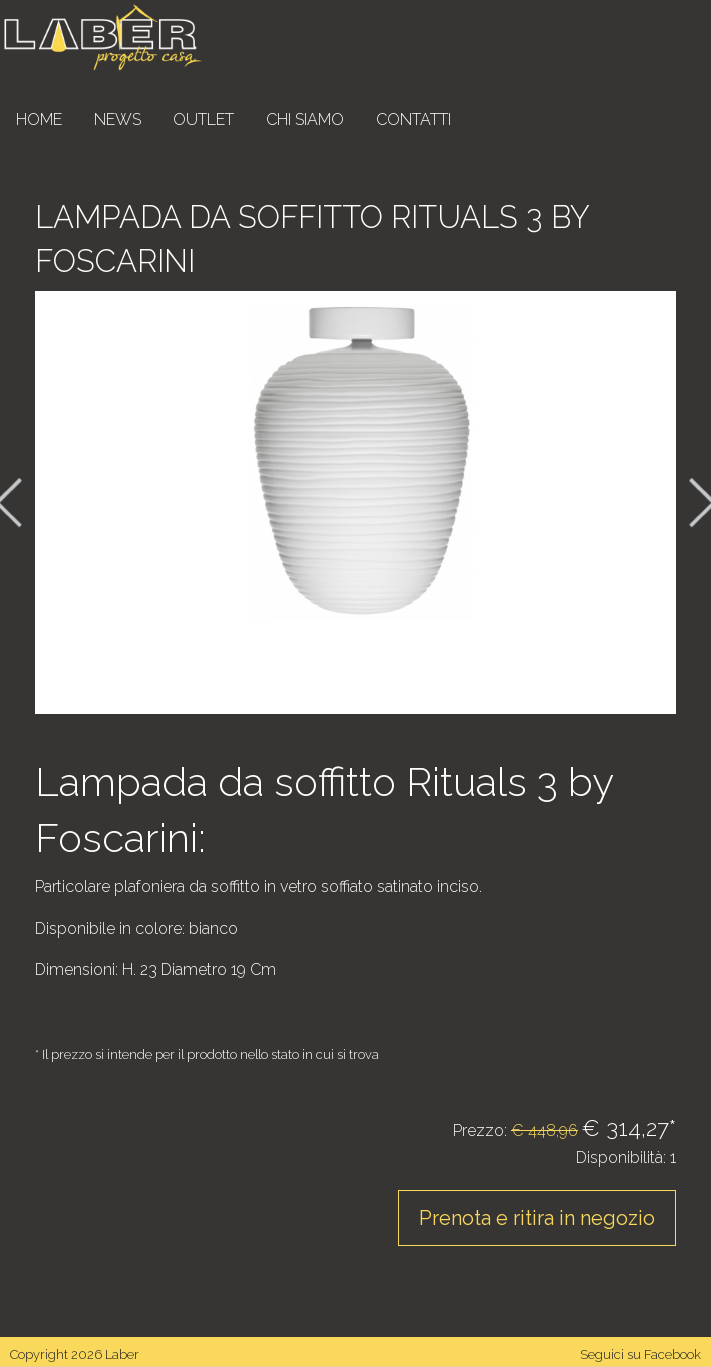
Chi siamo (305, 119)
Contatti (413, 119)
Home (39, 119)
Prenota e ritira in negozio (537, 1218)
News (117, 119)
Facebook (672, 1354)
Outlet (203, 119)
